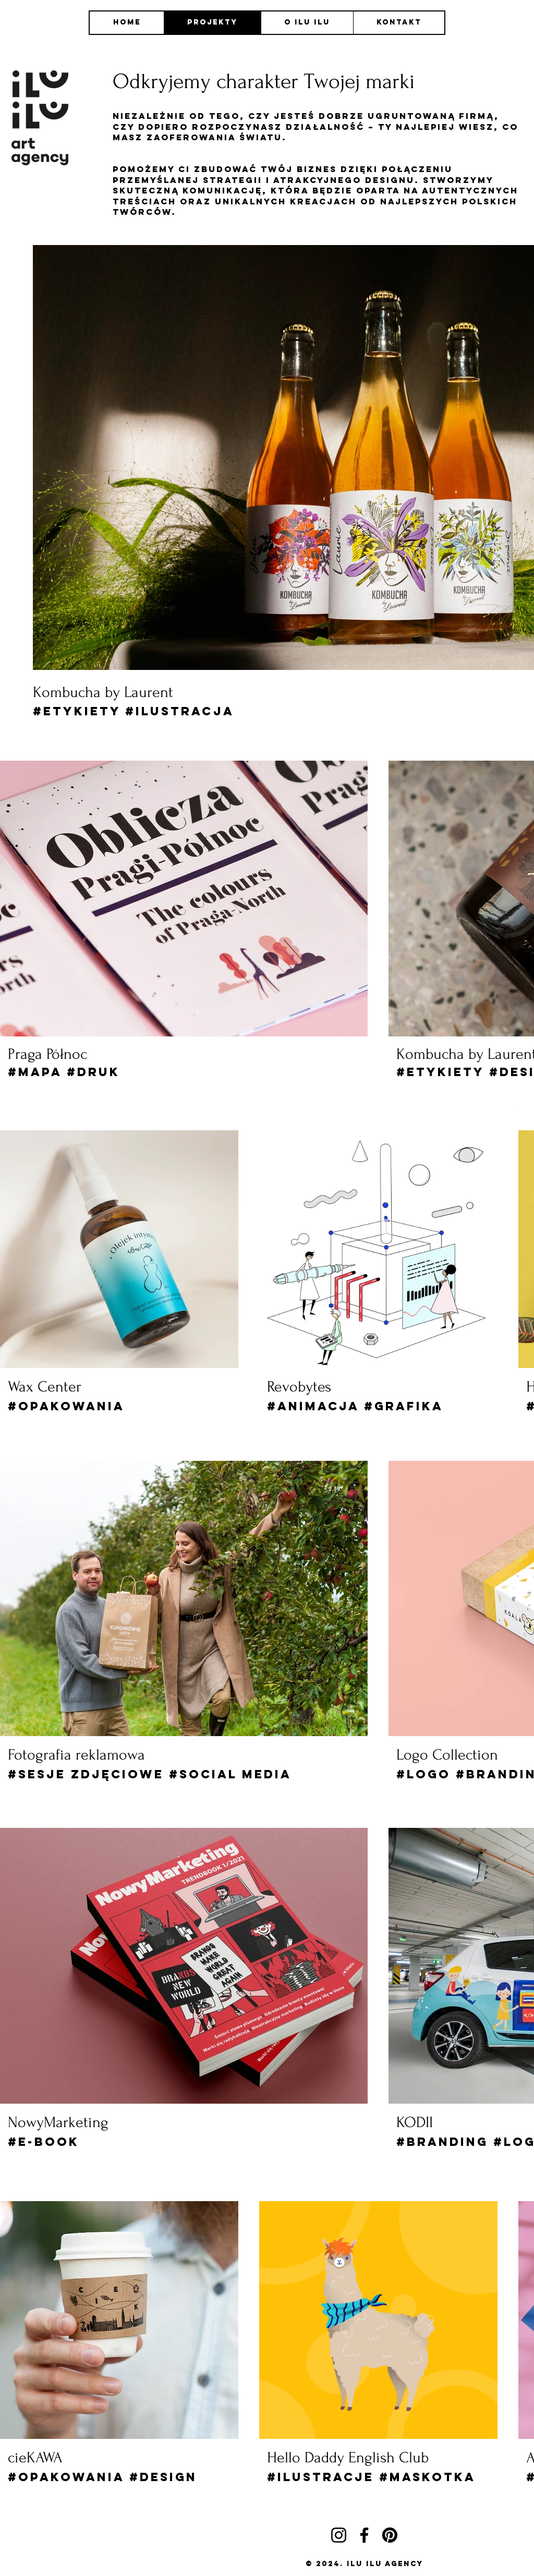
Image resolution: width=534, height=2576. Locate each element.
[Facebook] (364, 2535)
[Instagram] (339, 2535)
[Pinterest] (390, 2535)
